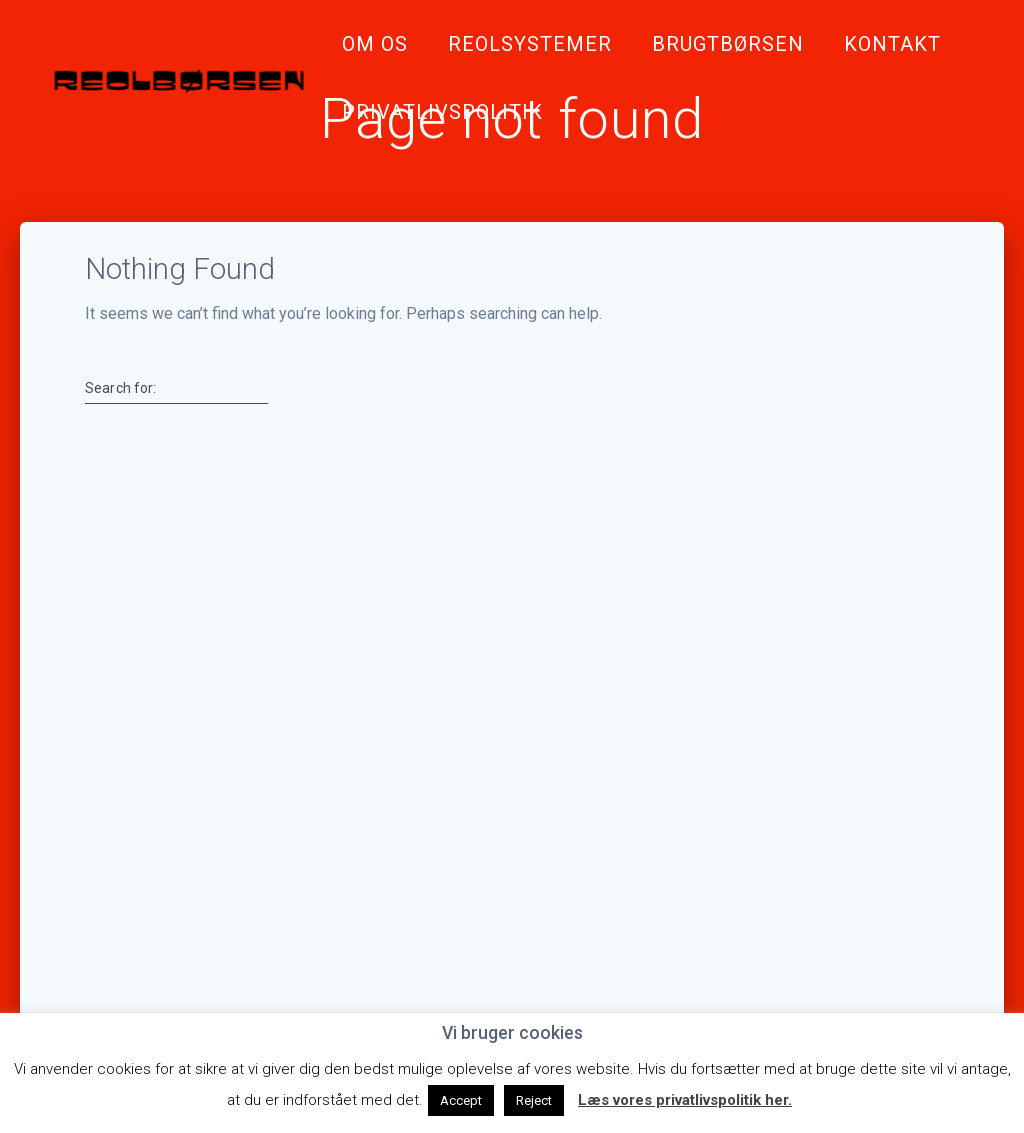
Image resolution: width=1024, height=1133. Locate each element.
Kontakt (892, 44)
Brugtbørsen (728, 44)
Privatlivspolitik (442, 112)
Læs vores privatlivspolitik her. (685, 1100)
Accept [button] (461, 1100)
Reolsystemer (530, 44)
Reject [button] (534, 1100)
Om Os (375, 44)
